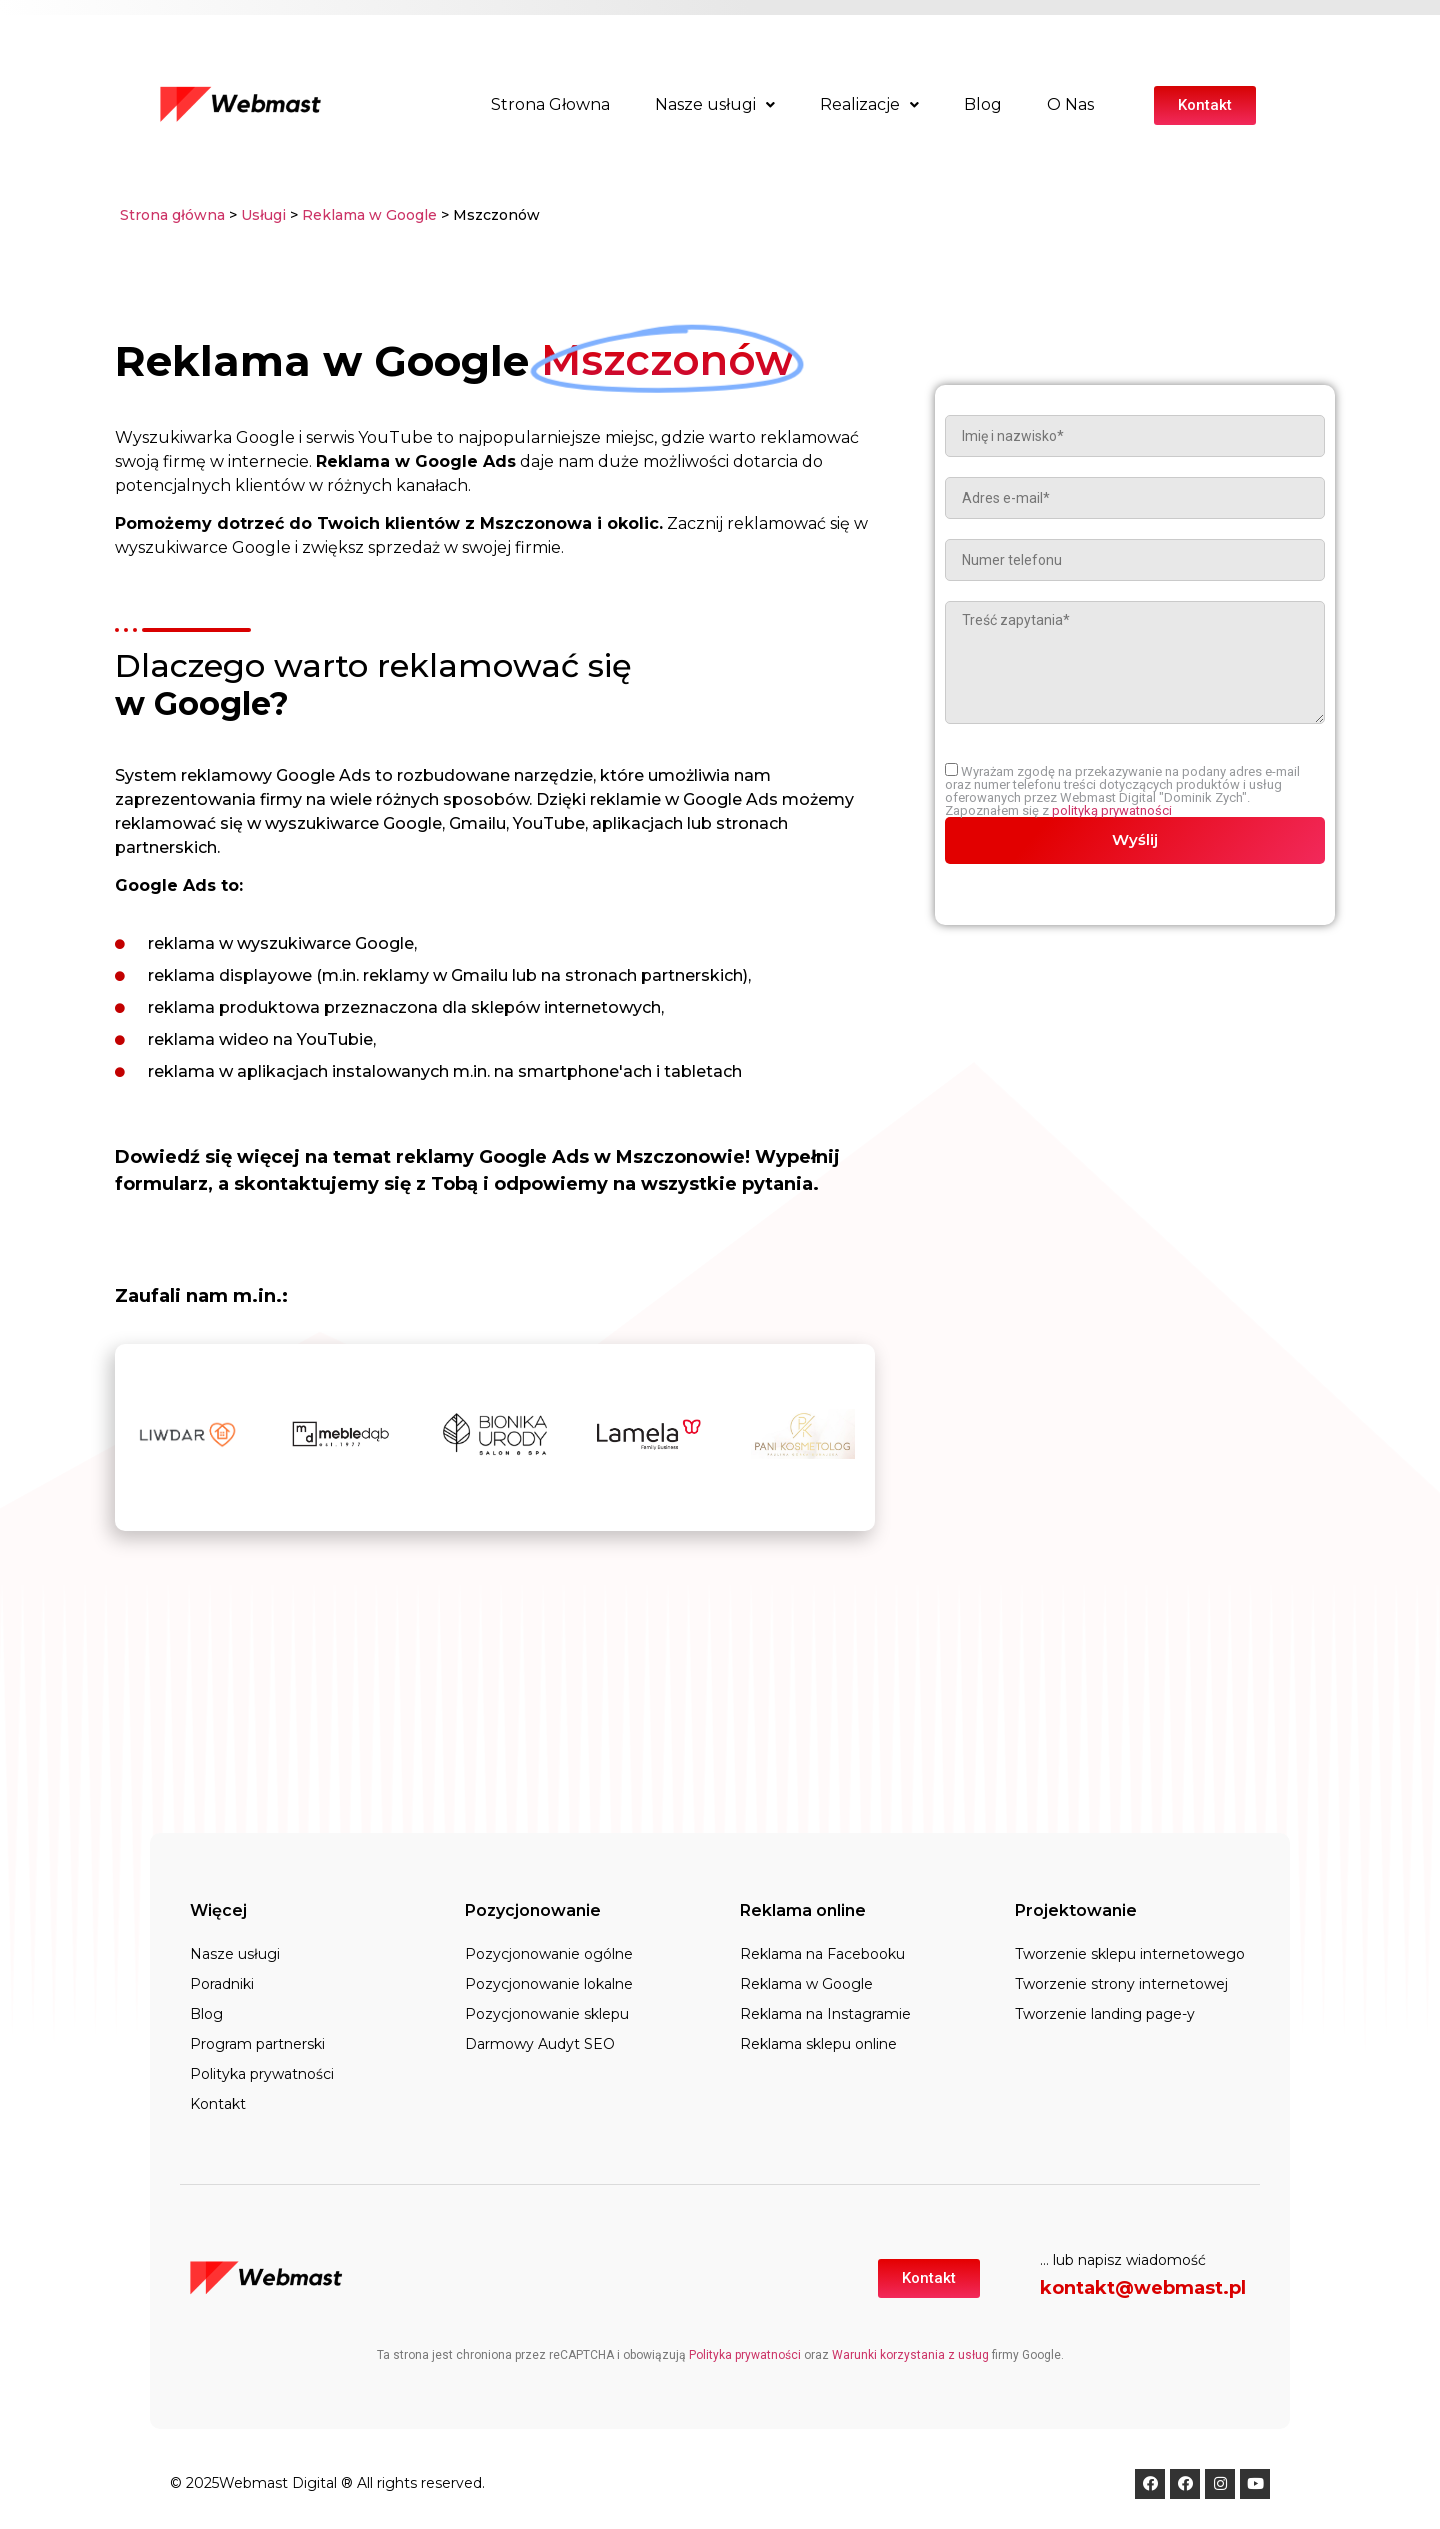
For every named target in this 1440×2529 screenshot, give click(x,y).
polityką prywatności (1112, 810)
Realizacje (869, 104)
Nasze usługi (715, 104)
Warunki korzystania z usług (910, 2355)
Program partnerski (257, 2044)
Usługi (263, 215)
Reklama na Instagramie (825, 2014)
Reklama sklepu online (818, 2044)
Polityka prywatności (262, 2074)
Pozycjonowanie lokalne (549, 1984)
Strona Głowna (550, 104)
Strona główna (172, 215)
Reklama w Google (369, 215)
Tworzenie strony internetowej (1121, 1984)
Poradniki (222, 1984)
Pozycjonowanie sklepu (547, 2014)
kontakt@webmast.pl (1143, 2288)
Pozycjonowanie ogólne (549, 1954)
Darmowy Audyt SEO (540, 2044)
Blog (983, 104)
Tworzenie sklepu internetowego (1130, 1954)
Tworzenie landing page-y (1105, 2014)
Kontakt (218, 2104)
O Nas (1070, 104)
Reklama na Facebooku (822, 1954)
